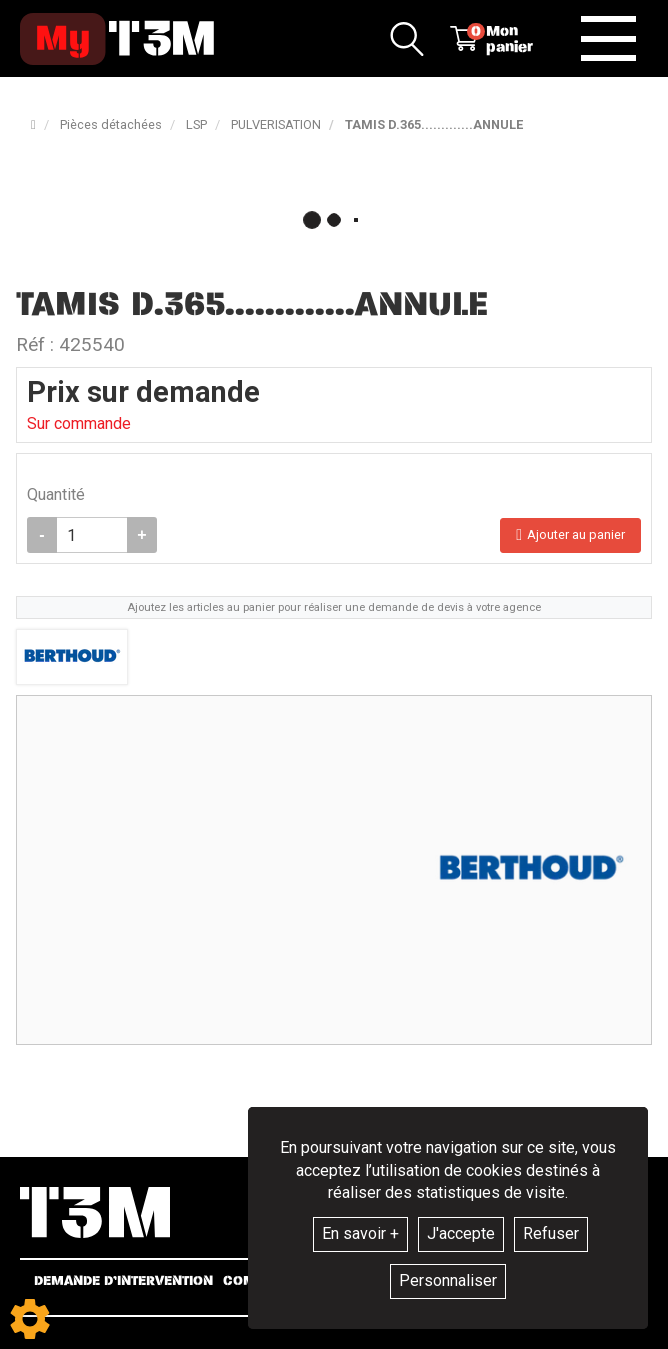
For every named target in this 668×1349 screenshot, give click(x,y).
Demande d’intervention (123, 1281)
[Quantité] (92, 535)
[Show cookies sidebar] (30, 1319)
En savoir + (360, 1233)
